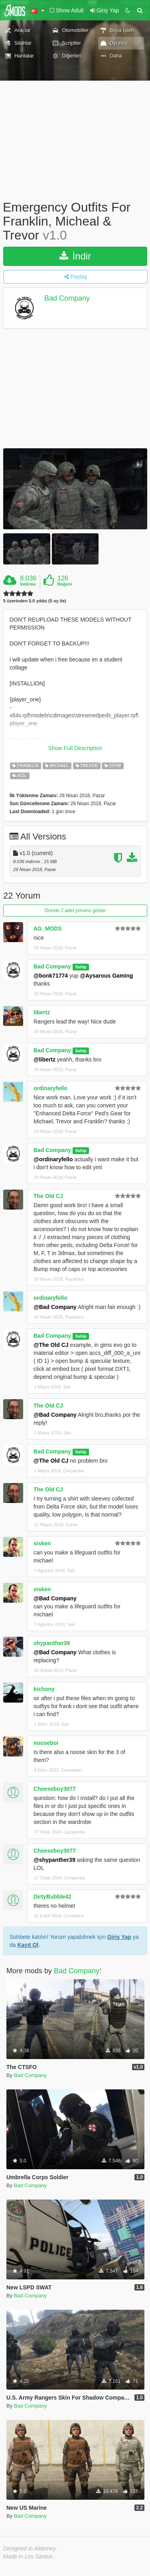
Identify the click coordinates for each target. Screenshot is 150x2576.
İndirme (28, 584)
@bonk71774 (51, 975)
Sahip (81, 966)
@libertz (44, 1059)
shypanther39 (52, 1643)
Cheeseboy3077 (55, 1789)
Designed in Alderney (29, 2548)
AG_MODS (48, 928)
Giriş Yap (119, 1937)
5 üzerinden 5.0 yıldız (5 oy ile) (34, 601)
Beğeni (64, 584)
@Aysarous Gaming (106, 975)
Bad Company (67, 298)
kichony (44, 1689)
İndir (75, 256)
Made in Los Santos (28, 2556)
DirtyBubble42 (52, 1896)
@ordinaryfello (53, 1159)
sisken (42, 1543)
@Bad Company (55, 1307)
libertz (42, 1012)
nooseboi (46, 1743)
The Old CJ (48, 1196)
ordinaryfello (50, 1088)
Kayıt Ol (27, 1945)
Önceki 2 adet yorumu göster (75, 910)
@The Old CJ (51, 1345)
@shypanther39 (54, 1860)
